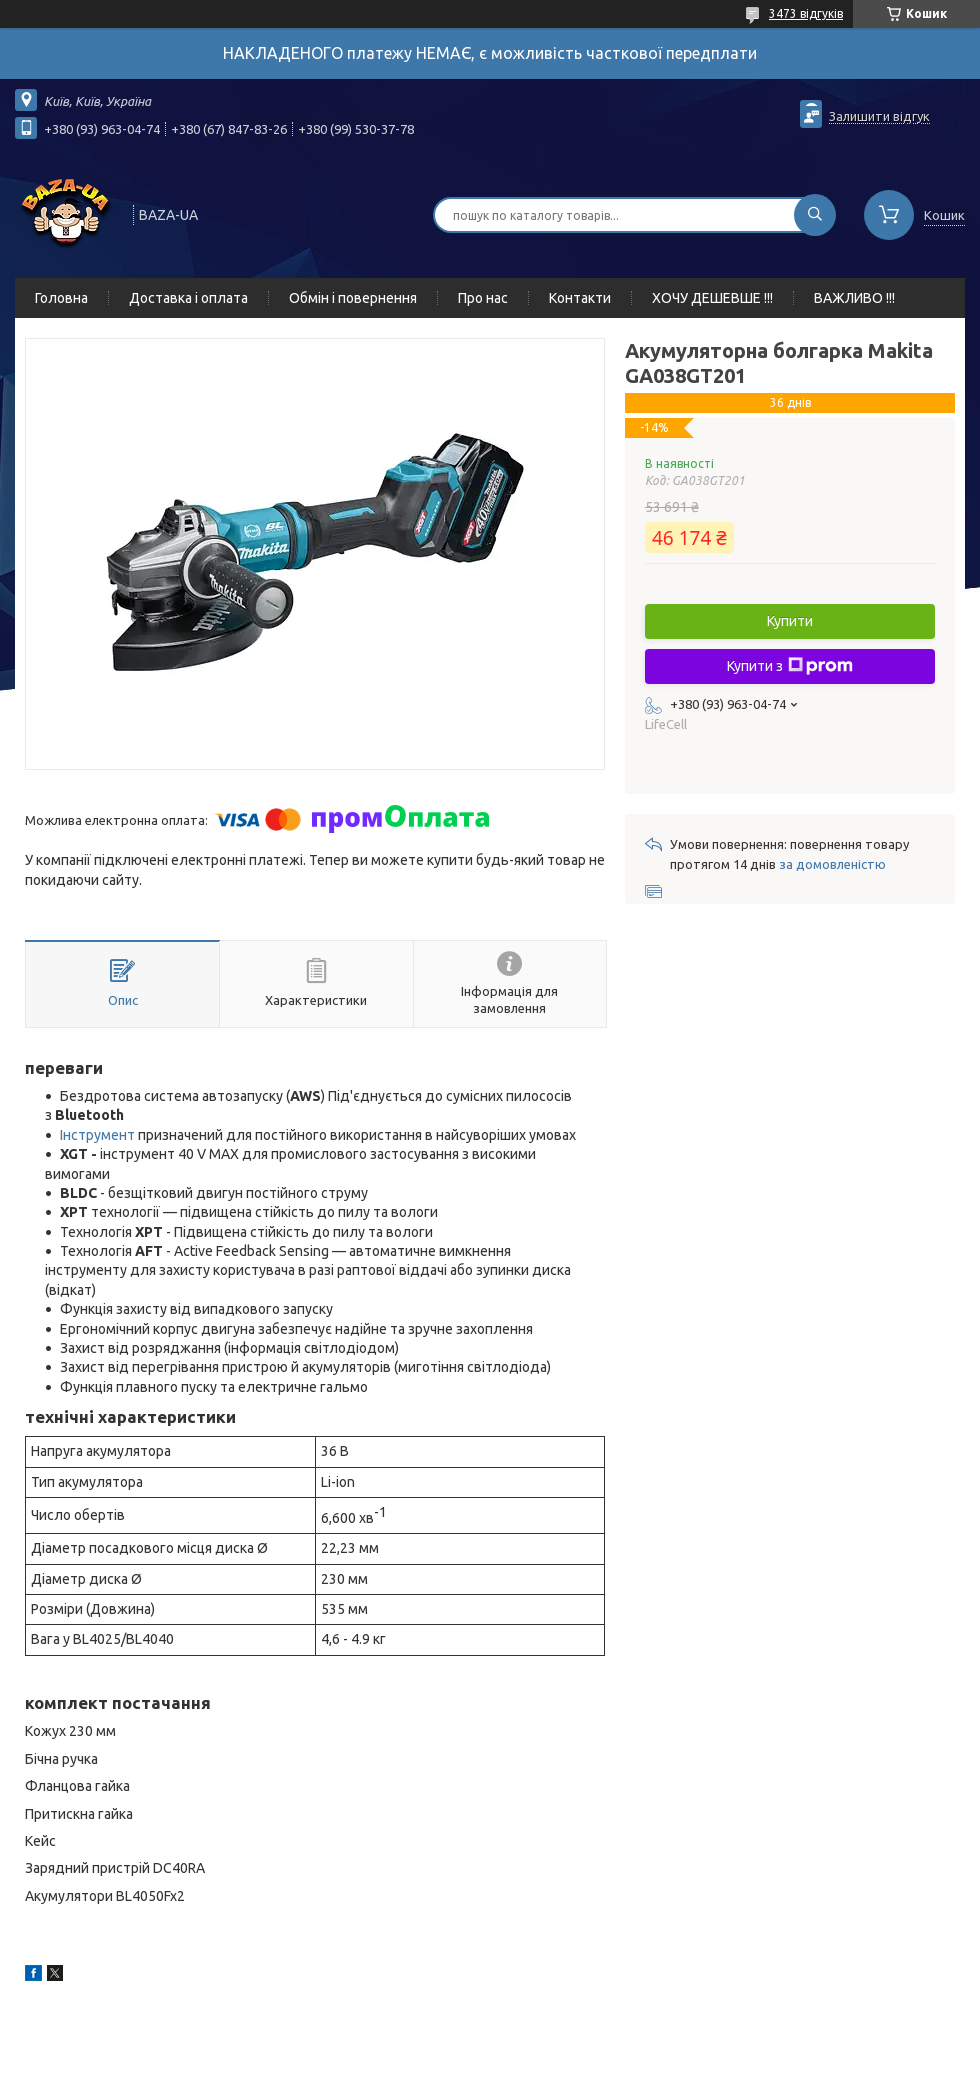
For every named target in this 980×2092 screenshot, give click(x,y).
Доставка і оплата (188, 298)
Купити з (790, 666)
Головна (61, 298)
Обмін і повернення (353, 298)
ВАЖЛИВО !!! (854, 298)
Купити (790, 621)
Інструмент (97, 1135)
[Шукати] (815, 215)
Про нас (483, 298)
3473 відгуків (806, 13)
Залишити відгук (879, 116)
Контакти (580, 298)
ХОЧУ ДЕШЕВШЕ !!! (712, 298)
